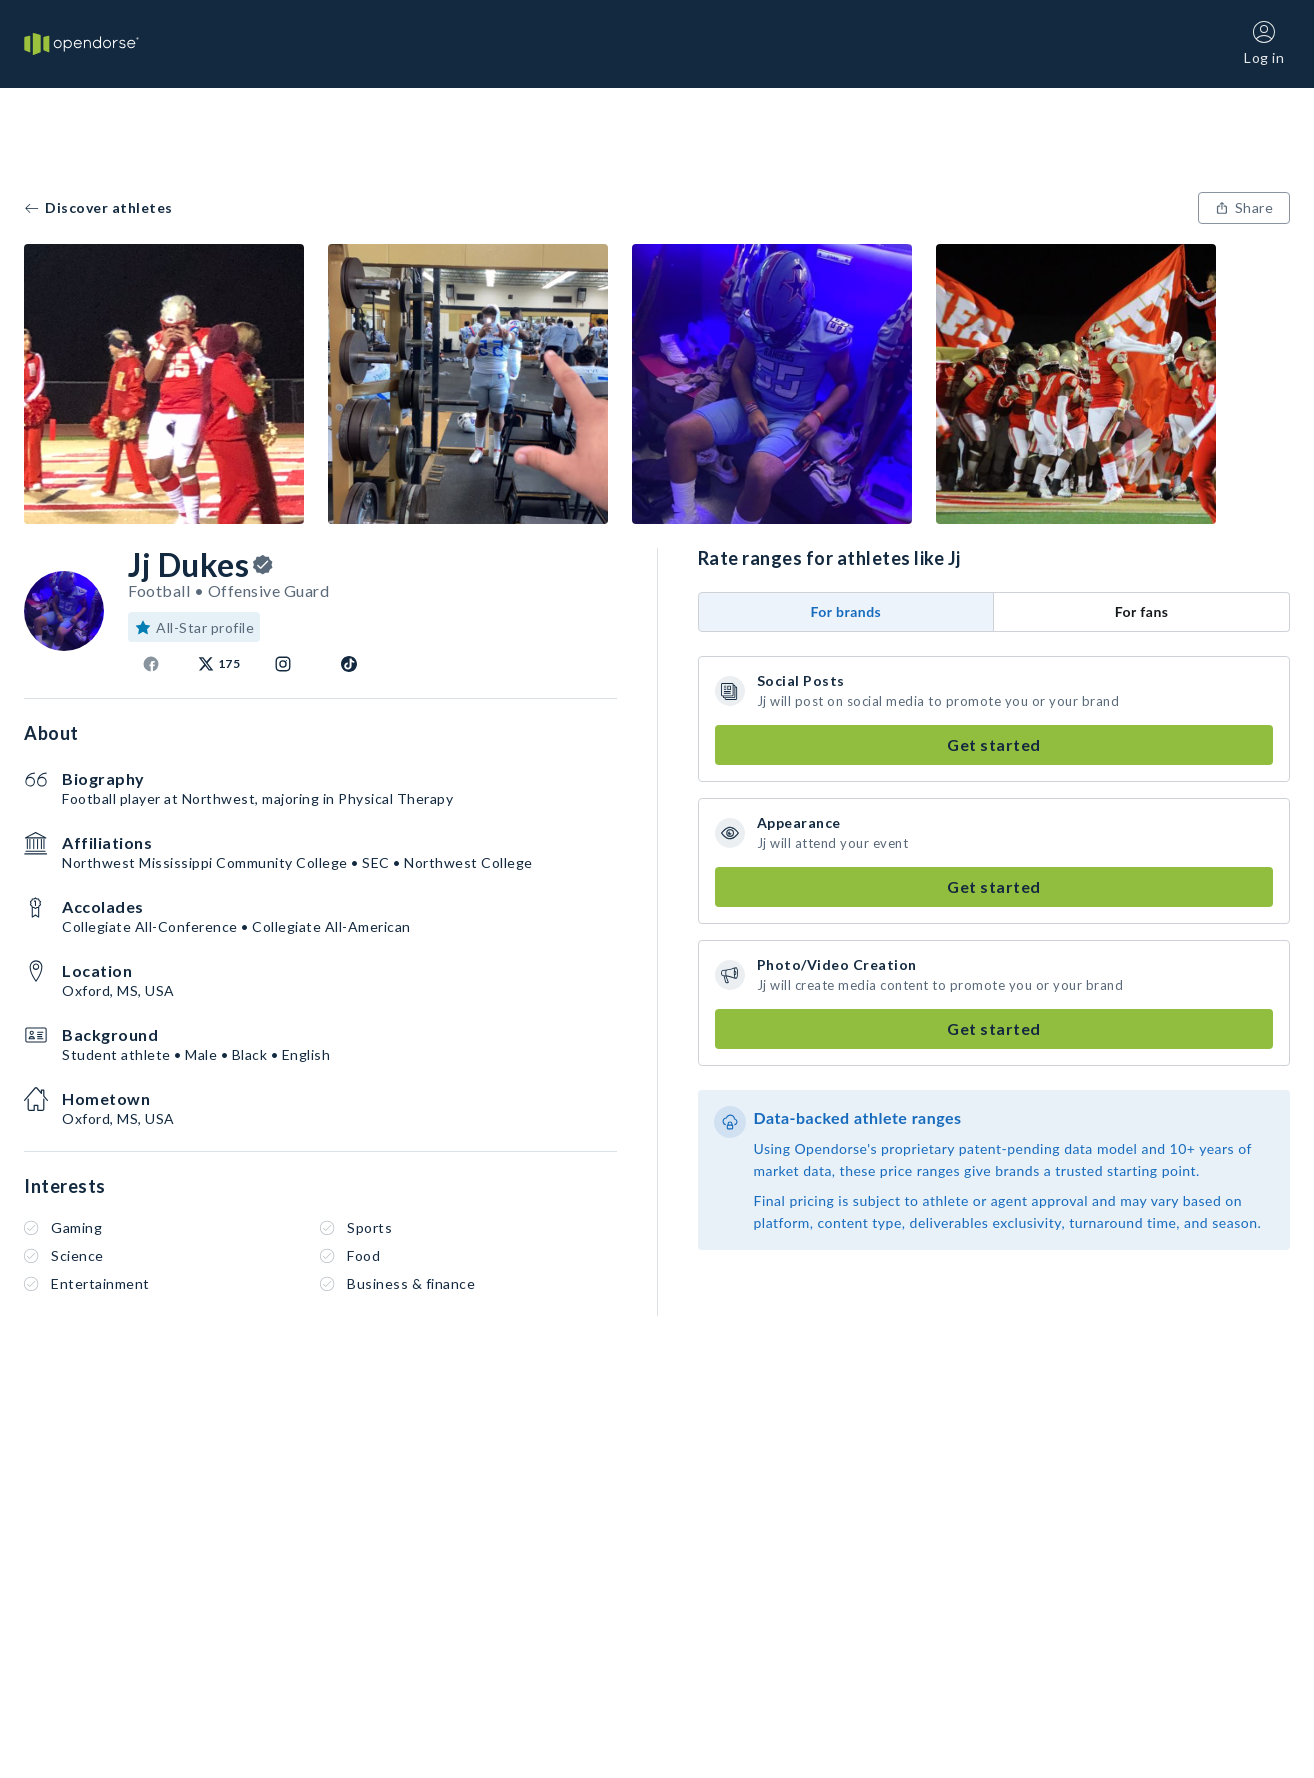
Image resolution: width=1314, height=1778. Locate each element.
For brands (845, 611)
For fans (1142, 611)
